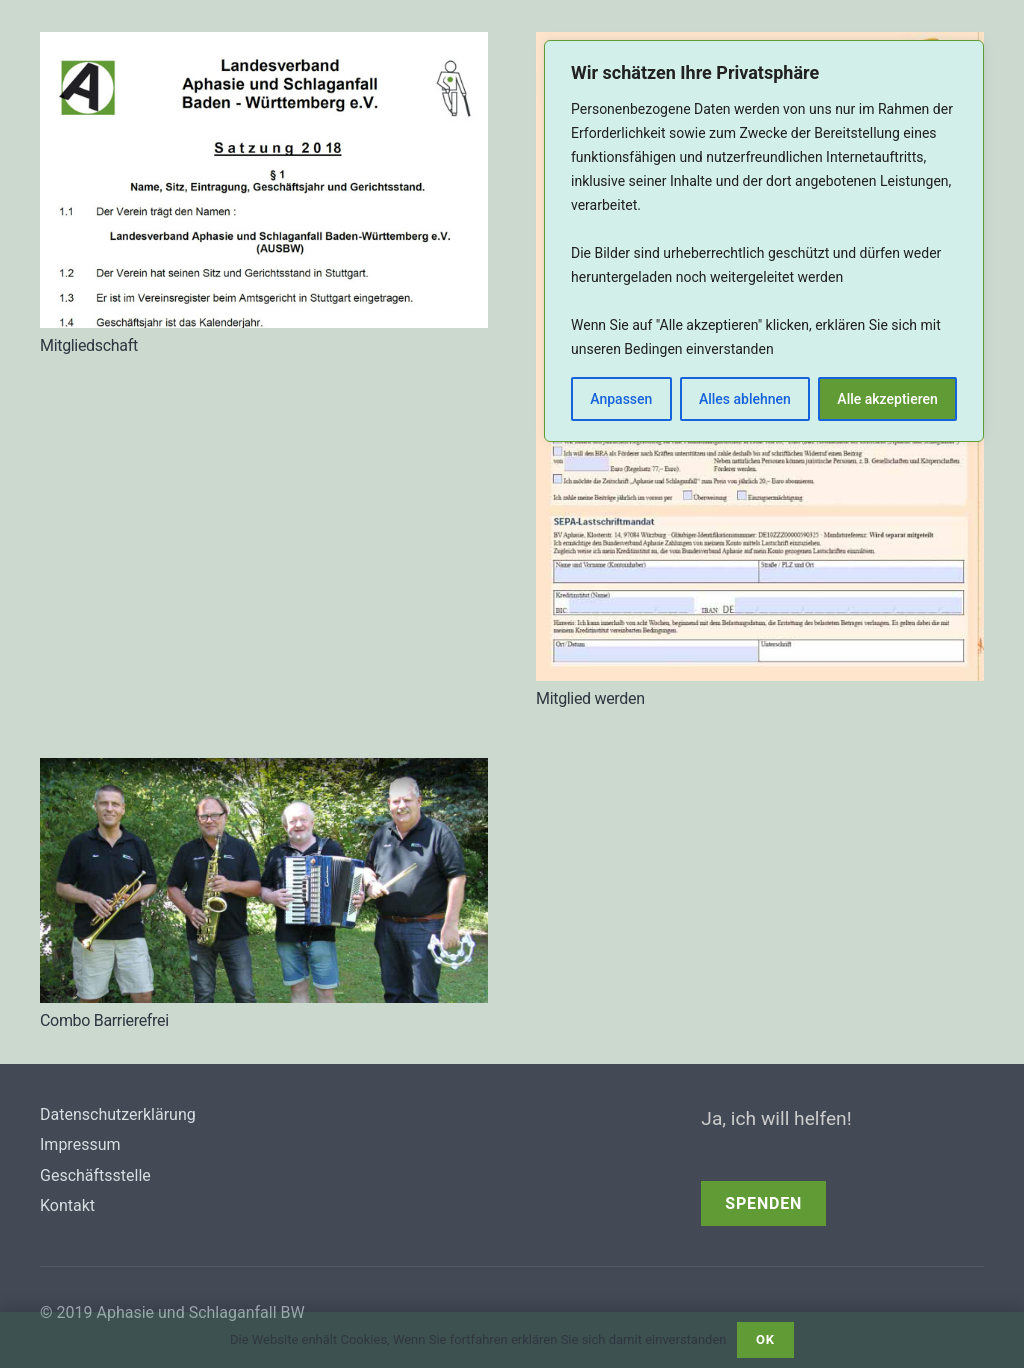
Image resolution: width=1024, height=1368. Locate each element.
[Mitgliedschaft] (264, 46)
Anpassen (621, 399)
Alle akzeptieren (887, 399)
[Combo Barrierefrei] (264, 772)
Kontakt (67, 1205)
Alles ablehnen (745, 399)
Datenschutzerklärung (118, 1114)
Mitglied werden (590, 698)
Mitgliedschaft (89, 345)
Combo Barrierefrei (104, 1020)
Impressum (80, 1144)
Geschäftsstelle (95, 1175)
